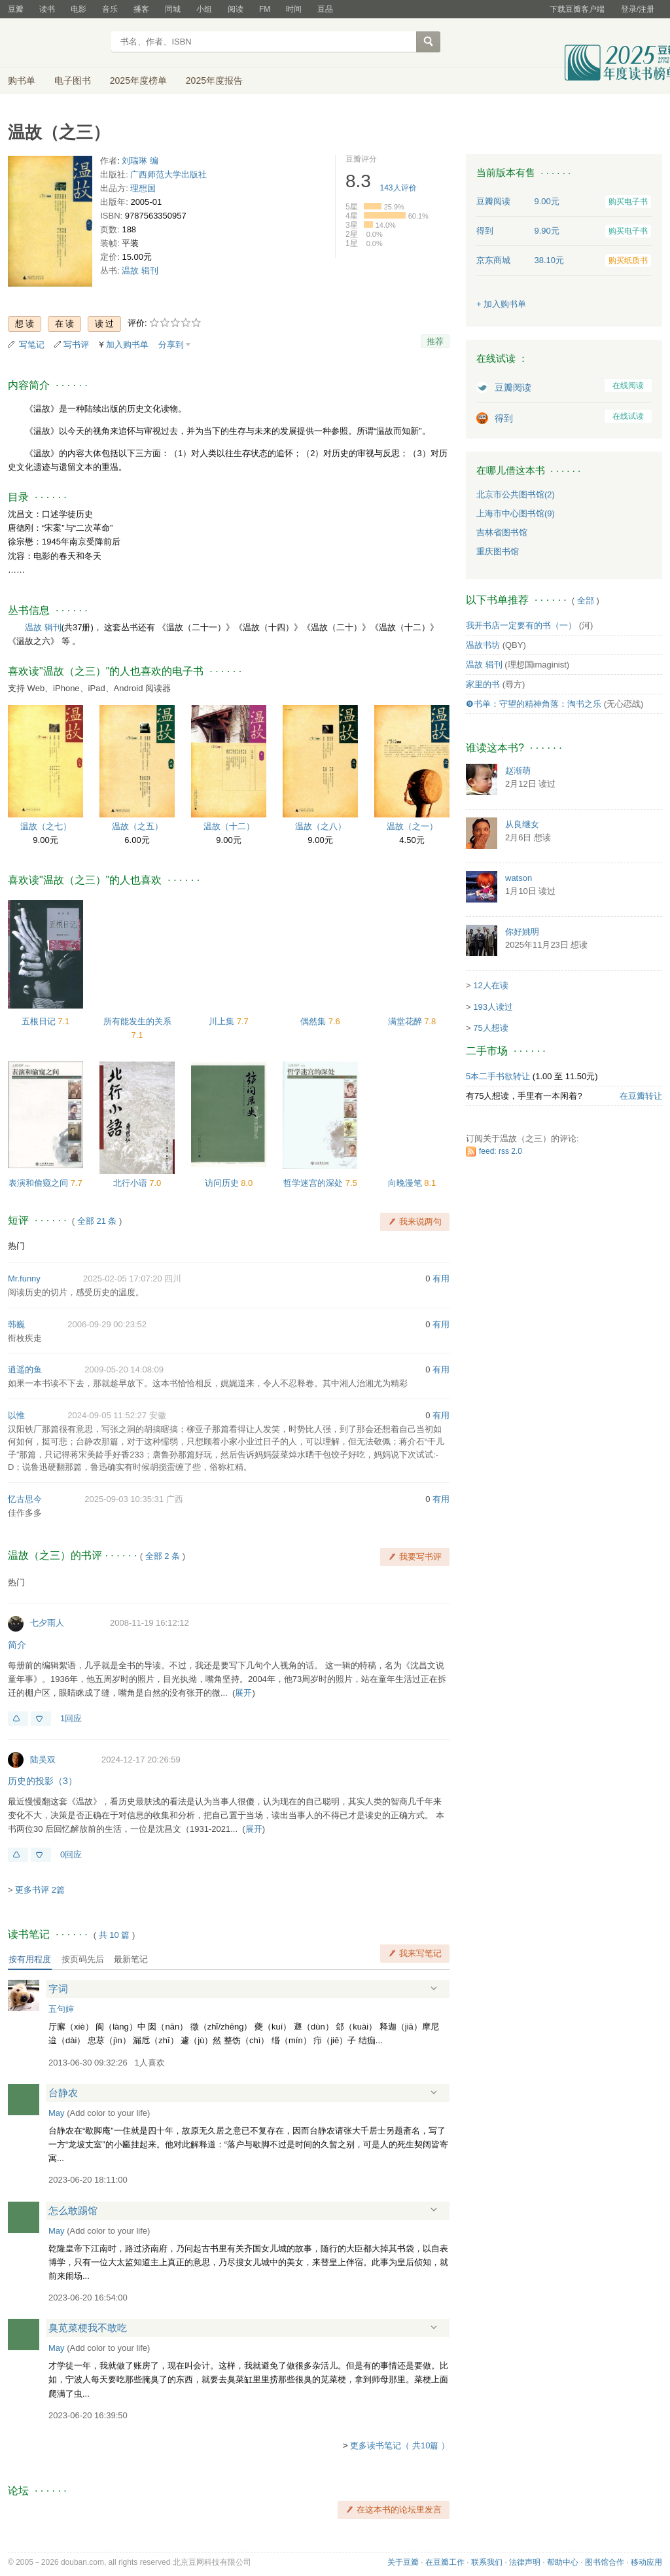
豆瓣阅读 (513, 387)
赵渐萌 (518, 771)
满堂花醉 (406, 1021)
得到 (504, 418)
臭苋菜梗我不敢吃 (87, 2327)
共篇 (114, 1935)
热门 (16, 1246)
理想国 (143, 188)
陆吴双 (43, 1759)
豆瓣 (16, 9)
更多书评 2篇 (40, 1890)
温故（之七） (45, 826)
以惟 (16, 1415)
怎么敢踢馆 (72, 2210)
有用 (441, 1278)
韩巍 (16, 1324)
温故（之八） (320, 826)
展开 (243, 1693)
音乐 (110, 9)
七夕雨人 (47, 1623)
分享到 (171, 344)
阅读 (235, 9)
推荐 (435, 341)
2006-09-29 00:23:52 (107, 1324)
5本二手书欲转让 (498, 1076)
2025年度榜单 (138, 80)
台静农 (63, 2092)
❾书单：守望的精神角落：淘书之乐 (533, 704)
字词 (58, 1988)
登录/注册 (637, 9)
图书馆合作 (604, 2562)
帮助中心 (562, 2562)
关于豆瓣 (403, 2562)
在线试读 (628, 416)
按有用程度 (30, 1959)
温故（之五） (137, 826)
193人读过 (493, 1007)
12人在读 (490, 985)
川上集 (223, 1021)
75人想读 (490, 1028)
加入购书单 (127, 344)
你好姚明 (522, 932)
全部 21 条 (97, 1221)
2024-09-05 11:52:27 (107, 1415)
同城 (173, 9)
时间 (294, 9)
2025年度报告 (214, 80)
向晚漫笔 (406, 1183)
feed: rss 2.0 (500, 1151)
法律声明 (524, 2562)
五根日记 (40, 1021)
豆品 (325, 9)
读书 (47, 9)
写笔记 (31, 344)
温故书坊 (483, 645)
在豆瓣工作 (445, 2562)
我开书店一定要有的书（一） (521, 625)
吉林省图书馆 (501, 532)
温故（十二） (229, 826)
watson (518, 878)
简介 (17, 1644)
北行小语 (131, 1183)
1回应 (71, 1718)
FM (264, 9)
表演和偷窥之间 (40, 1183)
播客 (141, 9)
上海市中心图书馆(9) (515, 513)
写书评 (76, 344)
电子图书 (72, 80)
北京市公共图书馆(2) (515, 494)
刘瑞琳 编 (140, 161)
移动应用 (646, 2562)
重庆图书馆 (497, 551)
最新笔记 (131, 1959)
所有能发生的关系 (137, 1021)
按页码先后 (83, 1959)
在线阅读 (628, 385)
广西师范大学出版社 (168, 174)
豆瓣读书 (55, 43)
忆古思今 (25, 1499)
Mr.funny (24, 1278)
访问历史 (223, 1183)
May (56, 2113)
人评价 (398, 187)
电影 (78, 9)
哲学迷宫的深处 (314, 1183)
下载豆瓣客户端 (577, 9)
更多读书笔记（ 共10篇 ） (400, 2445)
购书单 (21, 80)
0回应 (71, 1854)
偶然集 (314, 1021)
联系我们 (486, 2562)
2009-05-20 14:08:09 (124, 1369)
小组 (204, 9)
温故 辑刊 (140, 271)
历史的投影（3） (42, 1781)
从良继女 (522, 824)
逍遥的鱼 (25, 1369)
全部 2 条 (162, 1556)
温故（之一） (412, 826)
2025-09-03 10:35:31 (124, 1499)
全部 (585, 600)
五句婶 (61, 2009)
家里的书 (483, 684)
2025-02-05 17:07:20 (122, 1278)
